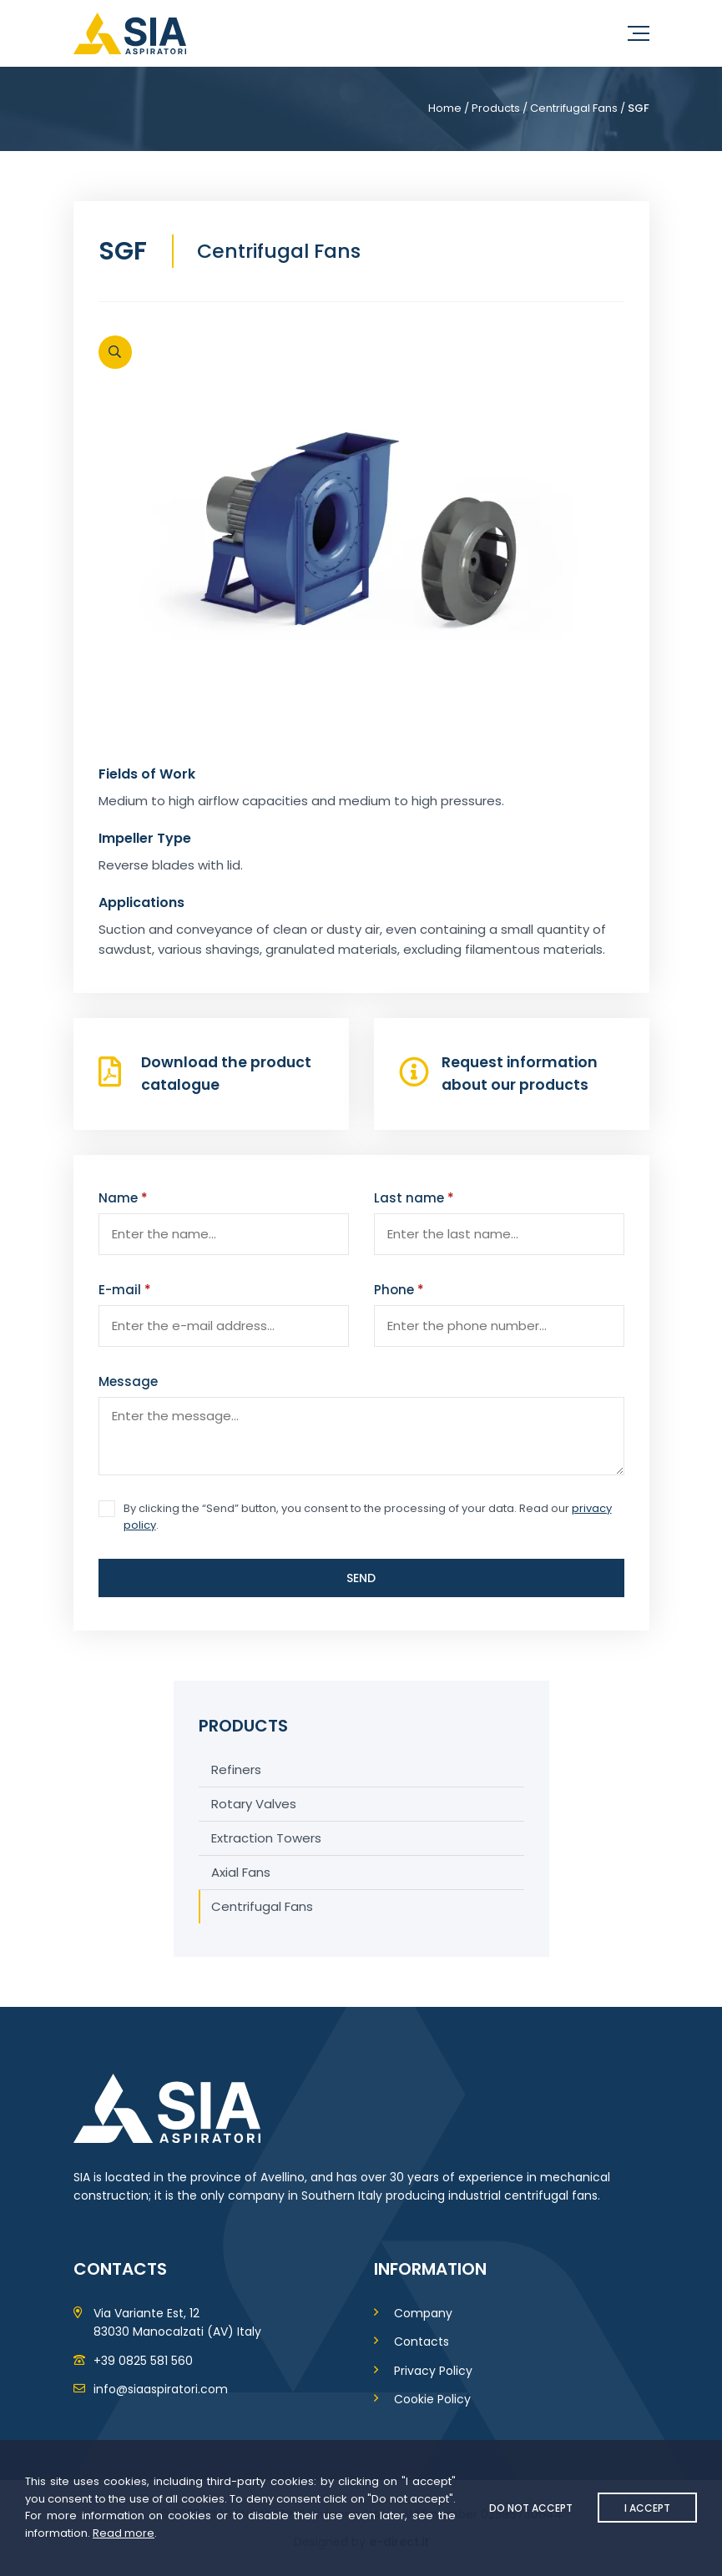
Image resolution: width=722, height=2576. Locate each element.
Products (496, 108)
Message (128, 1381)
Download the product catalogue (226, 1073)
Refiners (236, 1769)
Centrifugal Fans (574, 108)
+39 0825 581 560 (143, 2360)
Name (123, 1198)
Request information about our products (520, 1073)
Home (445, 108)
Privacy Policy (433, 2370)
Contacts (421, 2341)
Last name (414, 1198)
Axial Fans (240, 1872)
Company (423, 2313)
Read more (123, 2533)
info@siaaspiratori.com (160, 2389)
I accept (647, 2508)
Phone (399, 1289)
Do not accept (531, 2508)
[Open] (115, 352)
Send (361, 1578)
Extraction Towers (266, 1838)
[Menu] (638, 33)
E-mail (124, 1289)
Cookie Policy (432, 2399)
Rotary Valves (253, 1803)
